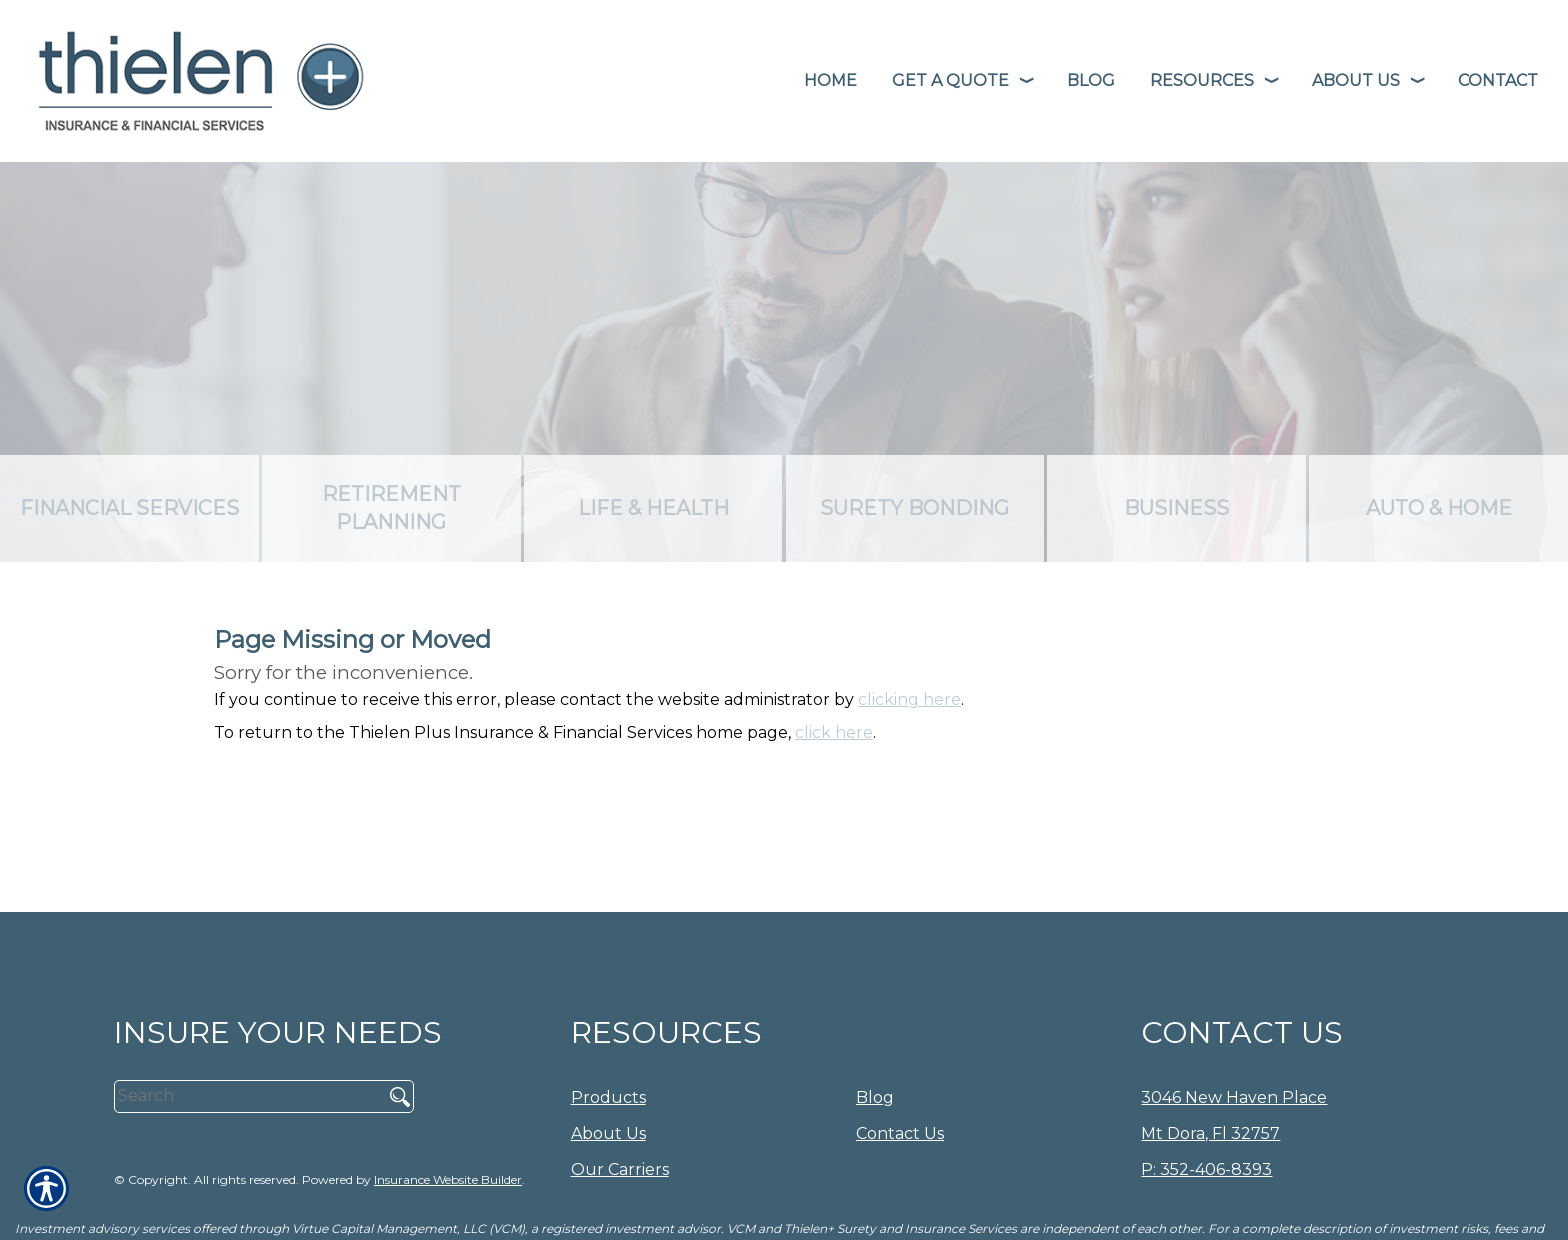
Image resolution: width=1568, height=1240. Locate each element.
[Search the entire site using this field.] (241, 1096)
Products (608, 1097)
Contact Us (900, 1133)
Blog (875, 1097)
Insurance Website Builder (448, 1179)
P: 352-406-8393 (1206, 1169)
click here (834, 732)
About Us (608, 1133)
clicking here (909, 699)
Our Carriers (620, 1169)
